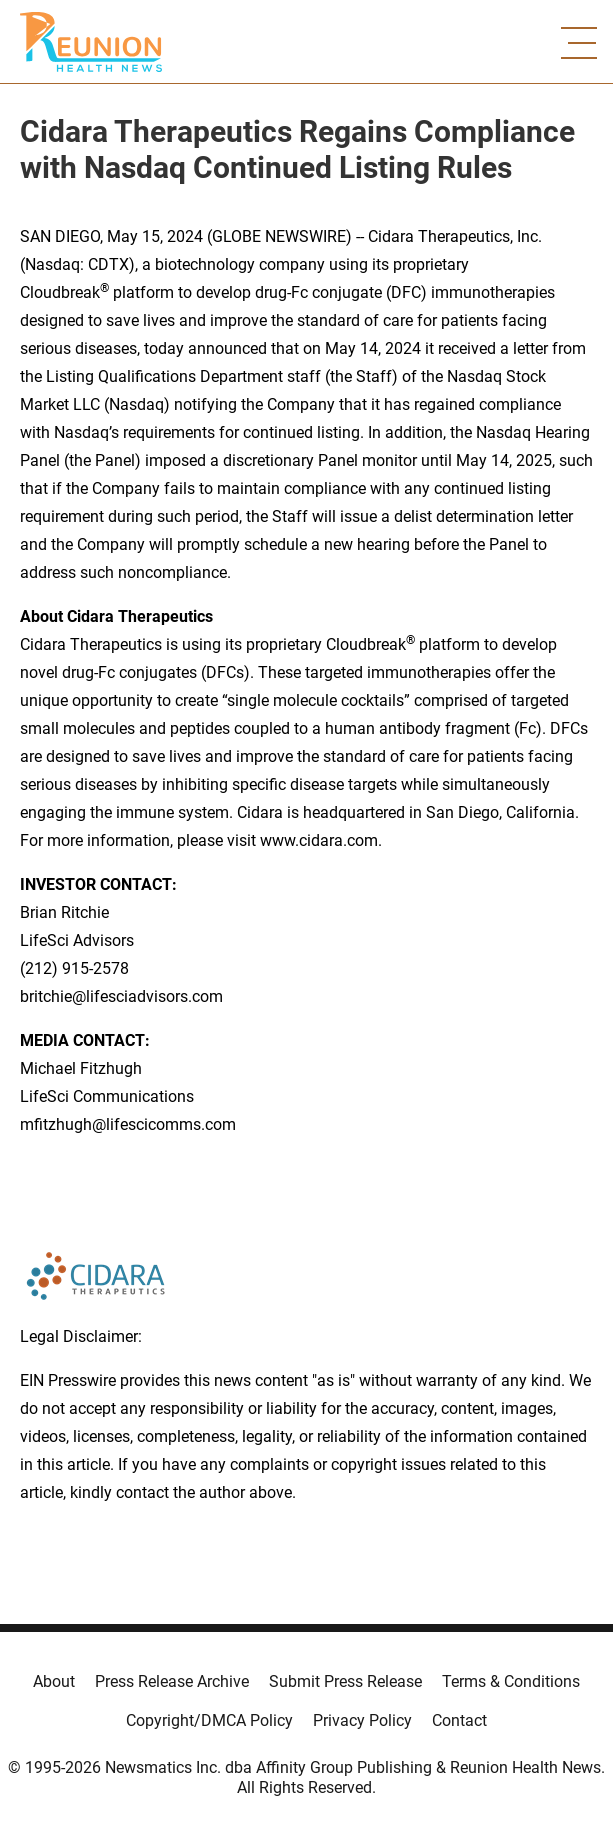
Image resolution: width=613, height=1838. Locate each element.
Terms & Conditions (511, 1681)
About (54, 1681)
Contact (459, 1720)
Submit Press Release (345, 1681)
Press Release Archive (172, 1681)
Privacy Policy (362, 1720)
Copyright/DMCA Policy (209, 1720)
